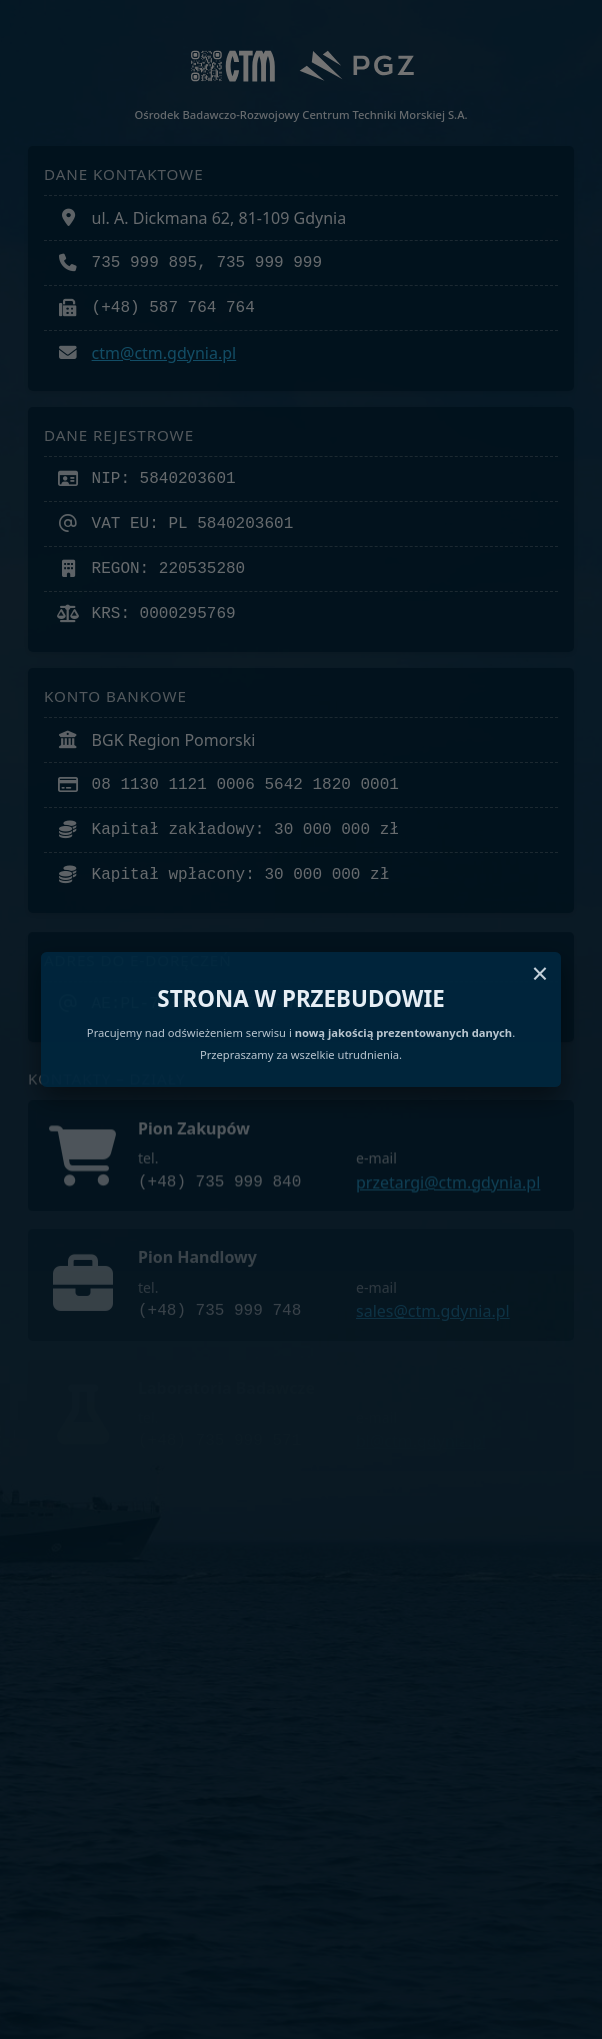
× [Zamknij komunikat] (540, 973)
